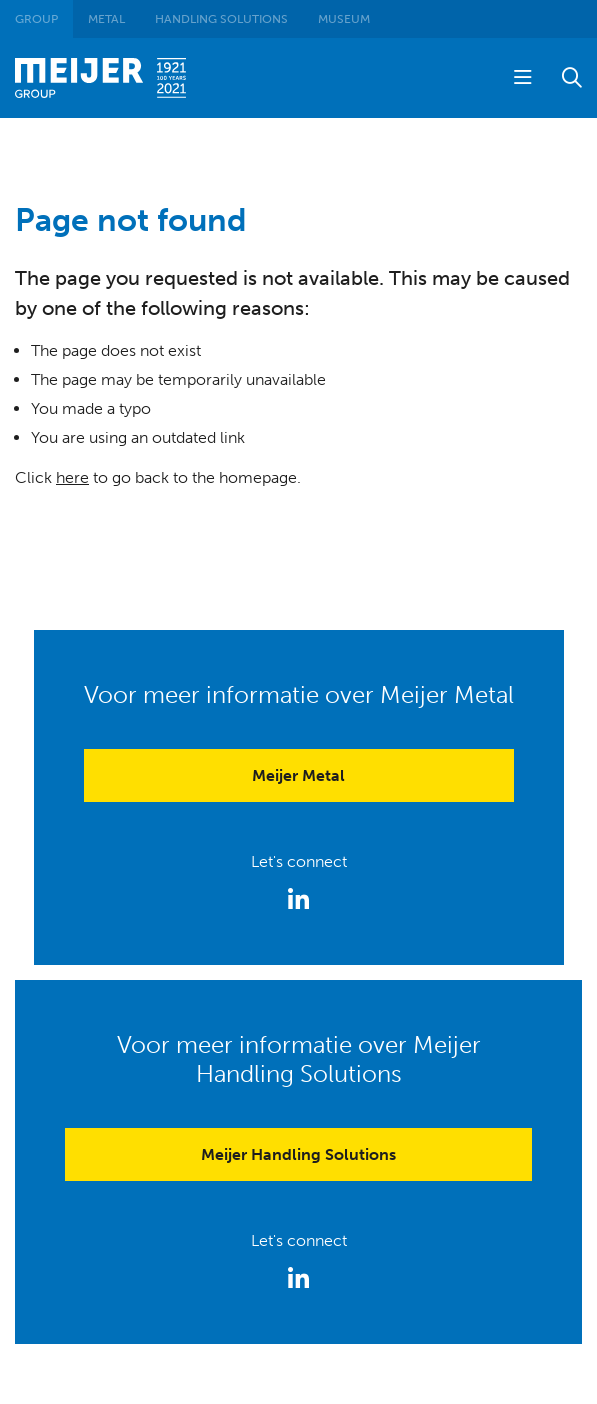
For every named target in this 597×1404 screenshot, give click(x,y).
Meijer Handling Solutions (298, 1154)
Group (36, 19)
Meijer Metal (298, 775)
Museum (344, 19)
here (72, 477)
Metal (106, 19)
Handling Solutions (221, 19)
